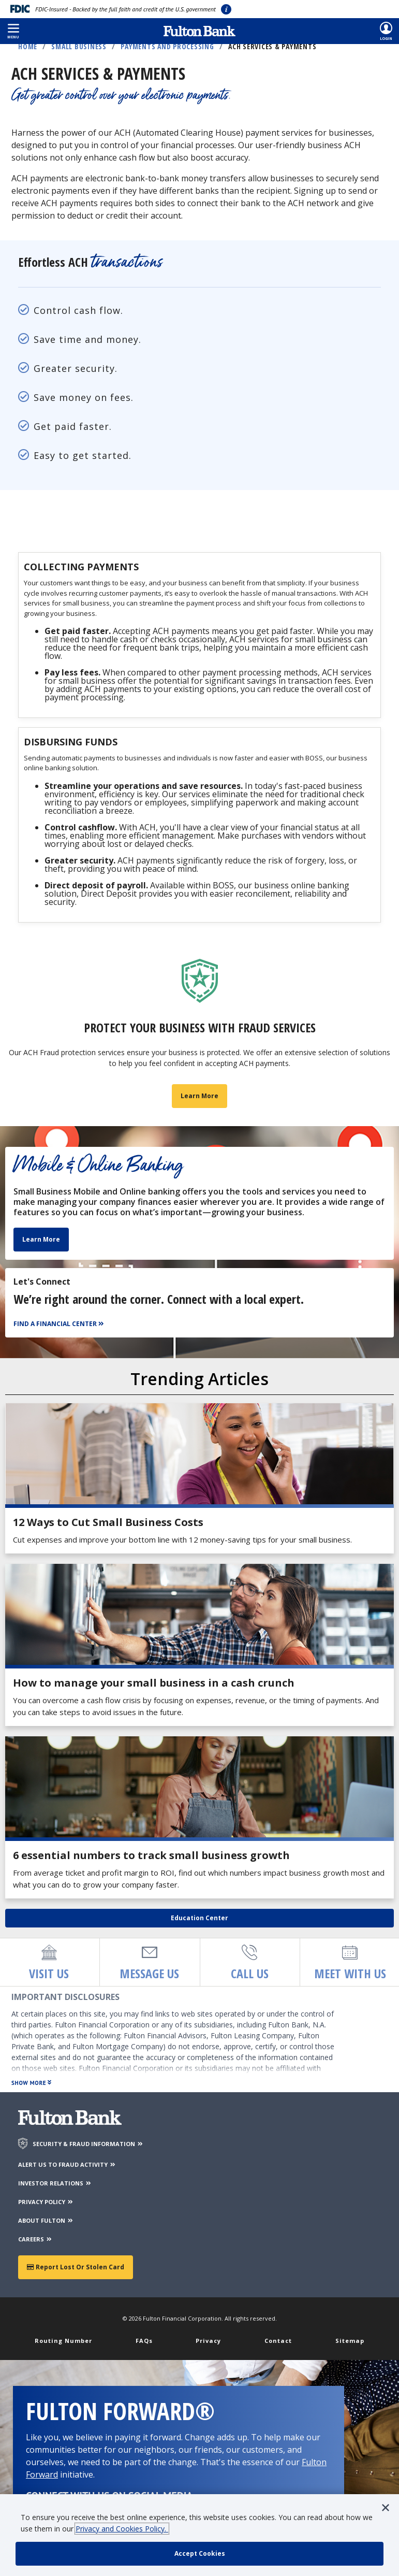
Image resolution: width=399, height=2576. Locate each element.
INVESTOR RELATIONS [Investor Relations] (55, 2186)
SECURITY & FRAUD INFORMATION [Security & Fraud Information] (88, 2146)
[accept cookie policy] (199, 2554)
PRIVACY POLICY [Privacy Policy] (46, 2204)
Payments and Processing (167, 46)
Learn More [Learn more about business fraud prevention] (199, 1098)
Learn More (41, 1241)
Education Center (199, 1920)
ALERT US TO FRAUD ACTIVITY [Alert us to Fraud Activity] (67, 2167)
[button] (13, 31)
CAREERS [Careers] (35, 2242)
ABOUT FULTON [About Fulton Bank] (46, 2223)
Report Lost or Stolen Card (75, 2269)
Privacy (208, 2343)
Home (27, 46)
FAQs (144, 2343)
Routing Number (63, 2343)
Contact (278, 2343)
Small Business (79, 46)
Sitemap (349, 2343)
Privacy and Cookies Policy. (122, 2529)
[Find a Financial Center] (60, 1327)
